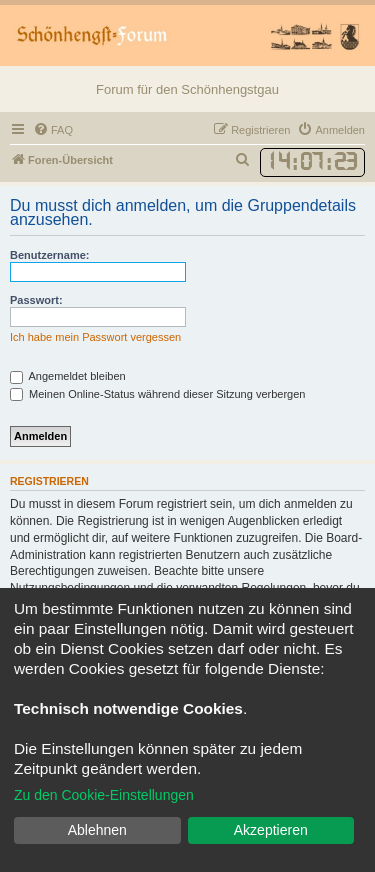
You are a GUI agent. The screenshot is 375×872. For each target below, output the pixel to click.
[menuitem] (53, 130)
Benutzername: (49, 255)
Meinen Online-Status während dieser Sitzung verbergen (157, 394)
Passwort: (36, 300)
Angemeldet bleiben (68, 376)
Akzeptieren (271, 830)
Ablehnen (97, 830)
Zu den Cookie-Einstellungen (104, 795)
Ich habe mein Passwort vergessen (95, 337)
